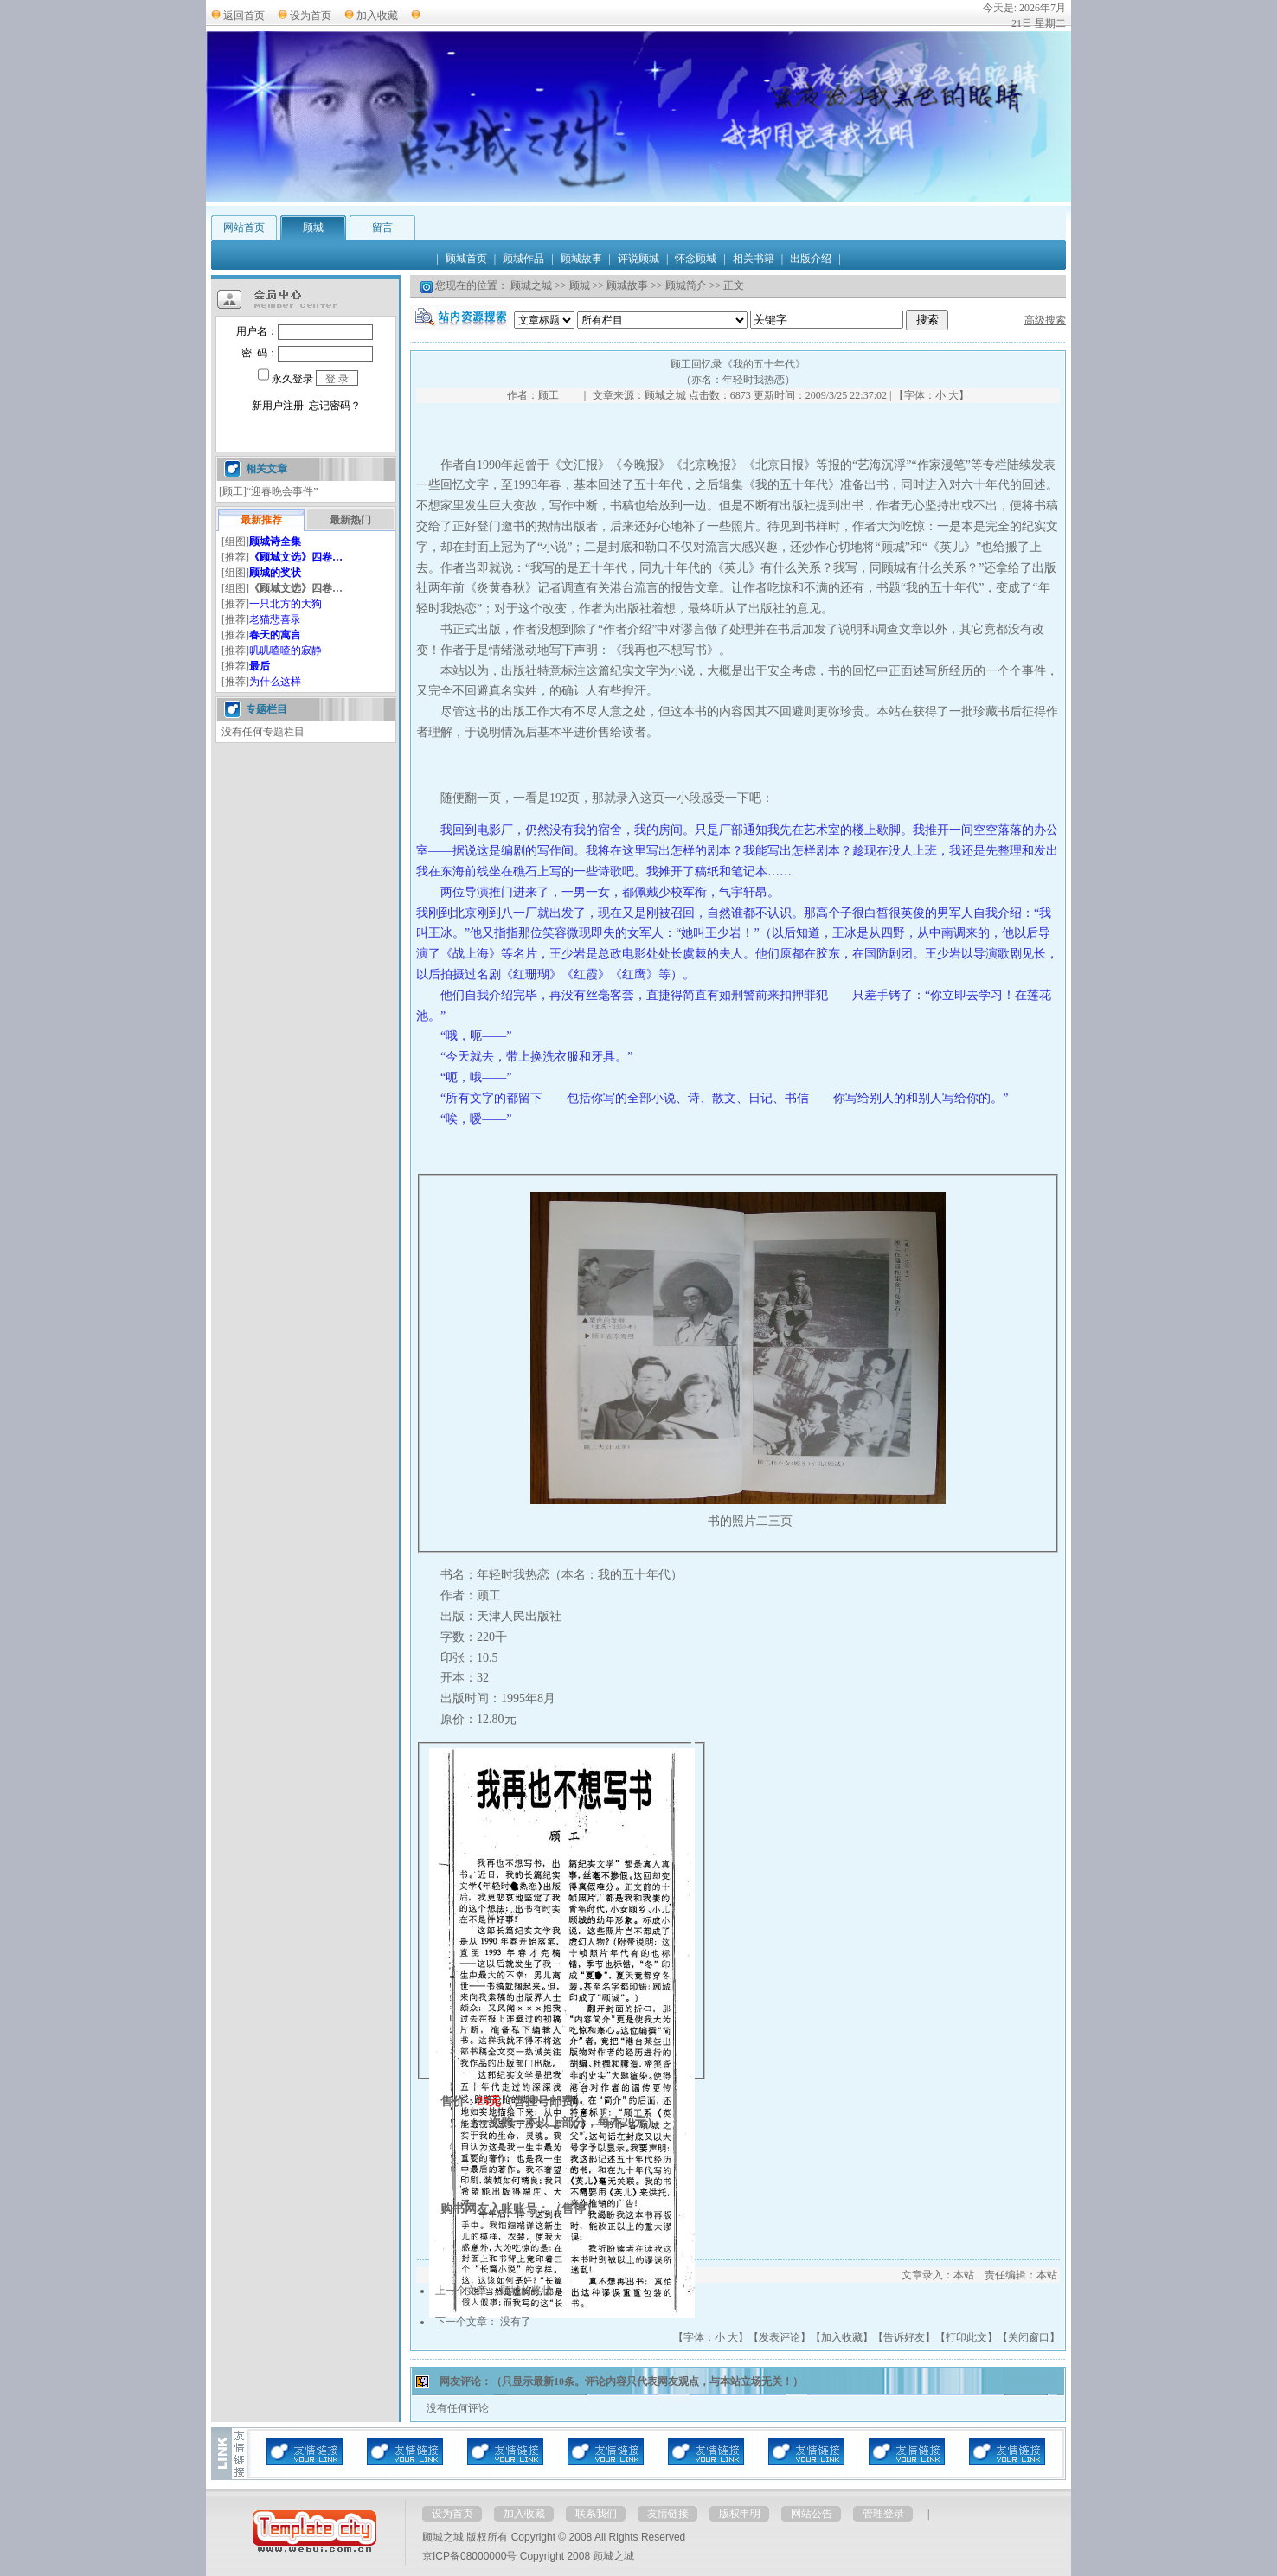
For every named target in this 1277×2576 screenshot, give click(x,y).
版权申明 (739, 2514)
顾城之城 (531, 285)
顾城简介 (686, 285)
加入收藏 (377, 16)
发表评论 (779, 2337)
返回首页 (244, 16)
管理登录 (883, 2514)
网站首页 (244, 227)
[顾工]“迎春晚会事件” (268, 491)
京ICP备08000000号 (469, 2556)
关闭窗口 (1028, 2337)
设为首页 (310, 16)
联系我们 (596, 2514)
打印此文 (966, 2337)
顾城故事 (627, 285)
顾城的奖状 (526, 2290)
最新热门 (350, 520)
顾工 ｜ (564, 395)
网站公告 (811, 2514)
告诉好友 (904, 2337)
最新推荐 (261, 520)
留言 (382, 227)
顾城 (313, 227)
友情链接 (668, 2514)
